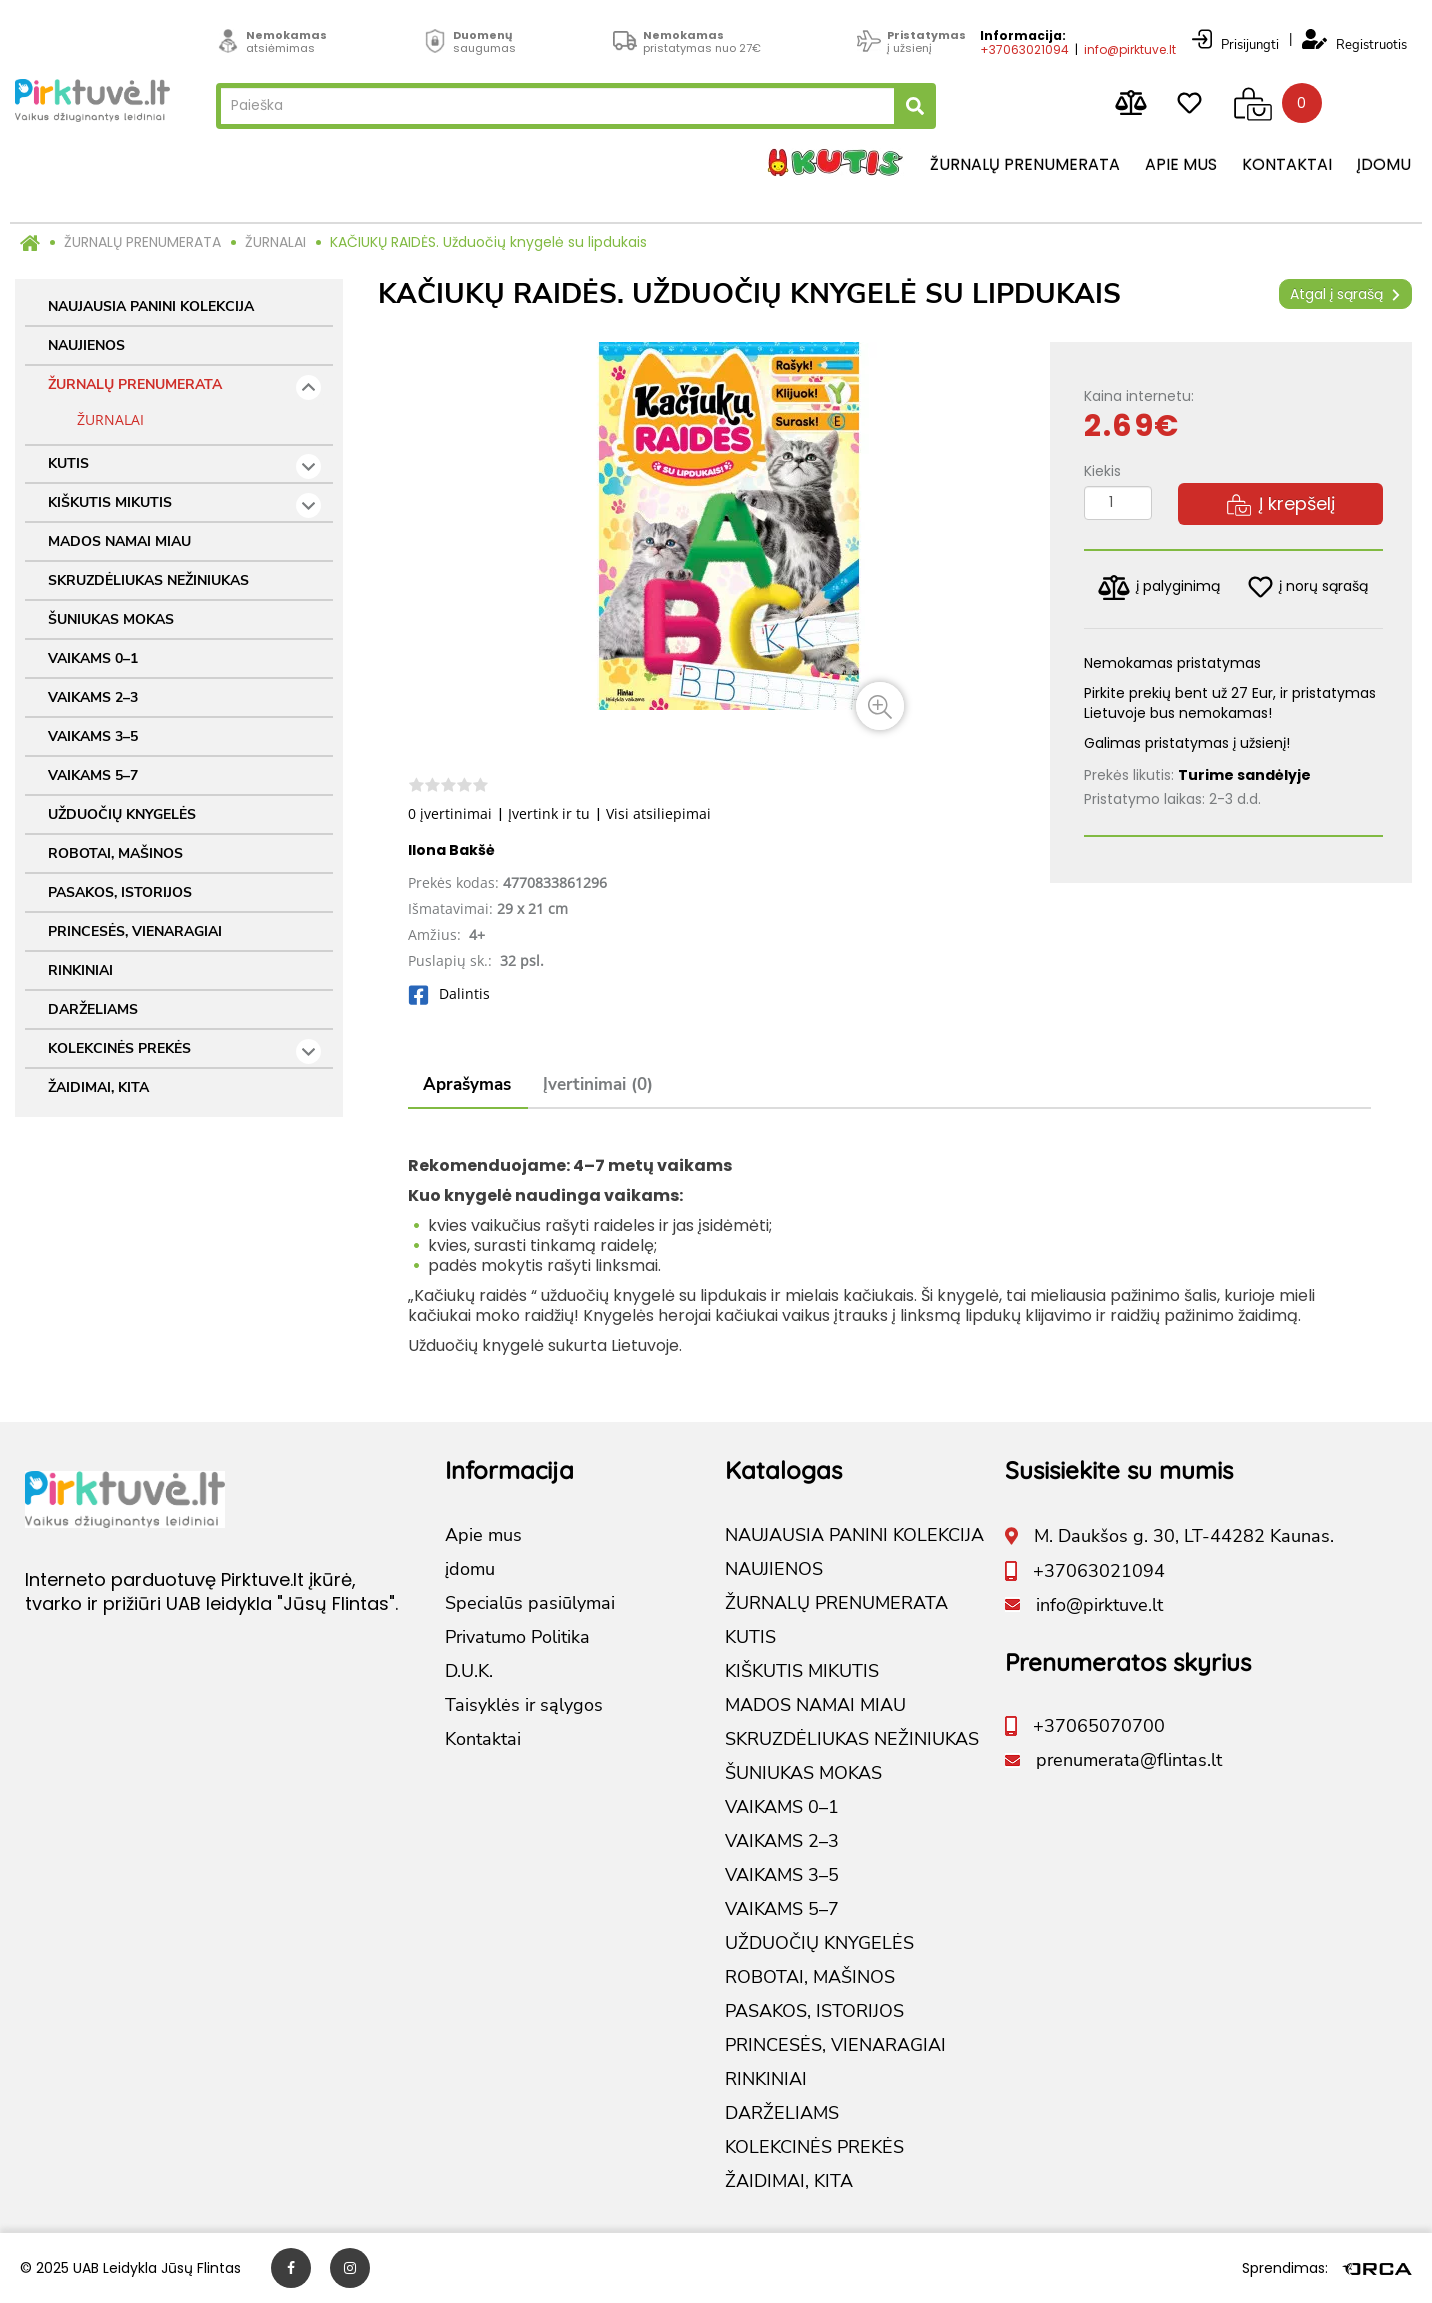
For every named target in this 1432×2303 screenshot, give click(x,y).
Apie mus (1181, 164)
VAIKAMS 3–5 (93, 736)
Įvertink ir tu (549, 813)
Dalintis (449, 993)
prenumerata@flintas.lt (1129, 1760)
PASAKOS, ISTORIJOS (120, 892)
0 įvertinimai (450, 813)
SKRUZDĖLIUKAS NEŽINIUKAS (148, 580)
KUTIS (184, 466)
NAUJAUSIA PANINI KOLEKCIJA (151, 306)
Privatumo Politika (517, 1637)
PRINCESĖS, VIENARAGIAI (135, 931)
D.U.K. (469, 1671)
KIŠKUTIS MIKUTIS (184, 505)
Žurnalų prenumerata (1025, 164)
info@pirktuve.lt (1130, 47)
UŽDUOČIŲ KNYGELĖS (122, 814)
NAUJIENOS (86, 345)
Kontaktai (1287, 164)
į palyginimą (1159, 587)
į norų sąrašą (1308, 587)
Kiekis (1102, 471)
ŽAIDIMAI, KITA (98, 1087)
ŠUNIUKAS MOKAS (111, 619)
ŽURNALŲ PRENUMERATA (142, 242)
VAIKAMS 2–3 (93, 697)
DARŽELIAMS (93, 1009)
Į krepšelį (1281, 503)
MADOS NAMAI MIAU (119, 541)
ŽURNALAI (275, 242)
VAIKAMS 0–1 (93, 658)
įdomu (1384, 164)
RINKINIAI (80, 970)
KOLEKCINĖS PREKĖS (184, 1051)
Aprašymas (467, 1084)
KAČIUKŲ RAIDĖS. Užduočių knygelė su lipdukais (488, 242)
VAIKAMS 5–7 (93, 775)
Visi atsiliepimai (658, 813)
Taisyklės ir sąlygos (524, 1705)
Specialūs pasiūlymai (530, 1603)
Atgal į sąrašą (1345, 294)
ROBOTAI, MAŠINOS (115, 853)
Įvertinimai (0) (598, 1084)
